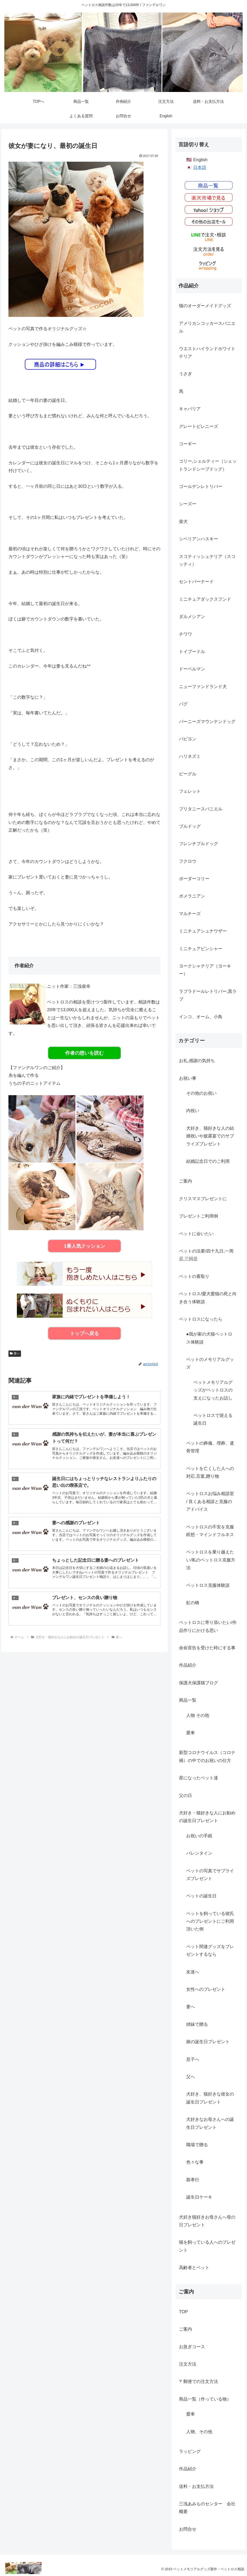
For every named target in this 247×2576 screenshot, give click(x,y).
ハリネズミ (190, 756)
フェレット (190, 791)
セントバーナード (196, 581)
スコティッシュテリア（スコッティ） (207, 560)
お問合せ (187, 2529)
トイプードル (192, 651)
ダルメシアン (192, 616)
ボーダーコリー (194, 878)
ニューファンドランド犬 (203, 686)
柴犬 (183, 521)
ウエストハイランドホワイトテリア (207, 352)
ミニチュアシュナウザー (203, 931)
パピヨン (187, 739)
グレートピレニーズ (198, 426)
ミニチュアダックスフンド (205, 599)
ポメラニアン (192, 896)
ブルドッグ (190, 826)
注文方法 (187, 2364)
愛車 (190, 2414)
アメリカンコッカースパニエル (207, 327)
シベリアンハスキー (198, 538)
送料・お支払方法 (196, 2486)
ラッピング (190, 2451)
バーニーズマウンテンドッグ (207, 721)
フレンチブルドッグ (198, 843)
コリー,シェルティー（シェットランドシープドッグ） (208, 465)
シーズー (187, 503)
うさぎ (185, 373)
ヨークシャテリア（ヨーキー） (205, 970)
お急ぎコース (192, 2346)
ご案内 (185, 2329)
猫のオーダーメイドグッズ (205, 305)
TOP (183, 2311)
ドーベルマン (192, 669)
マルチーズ (190, 913)
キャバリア (190, 408)
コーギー (187, 443)
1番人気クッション (84, 1246)
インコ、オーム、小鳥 (200, 1016)
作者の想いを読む (84, 1053)
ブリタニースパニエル (200, 809)
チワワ (185, 634)
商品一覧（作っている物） (205, 2399)
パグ (183, 704)
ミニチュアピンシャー (200, 948)
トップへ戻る (84, 1333)
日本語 (199, 167)
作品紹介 (187, 2468)
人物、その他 (199, 2431)
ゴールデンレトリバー (200, 486)
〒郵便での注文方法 (198, 2381)
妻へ (15, 1353)
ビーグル (187, 774)
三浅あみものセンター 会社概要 (207, 2507)
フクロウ (187, 861)
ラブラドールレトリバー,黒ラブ (208, 995)
